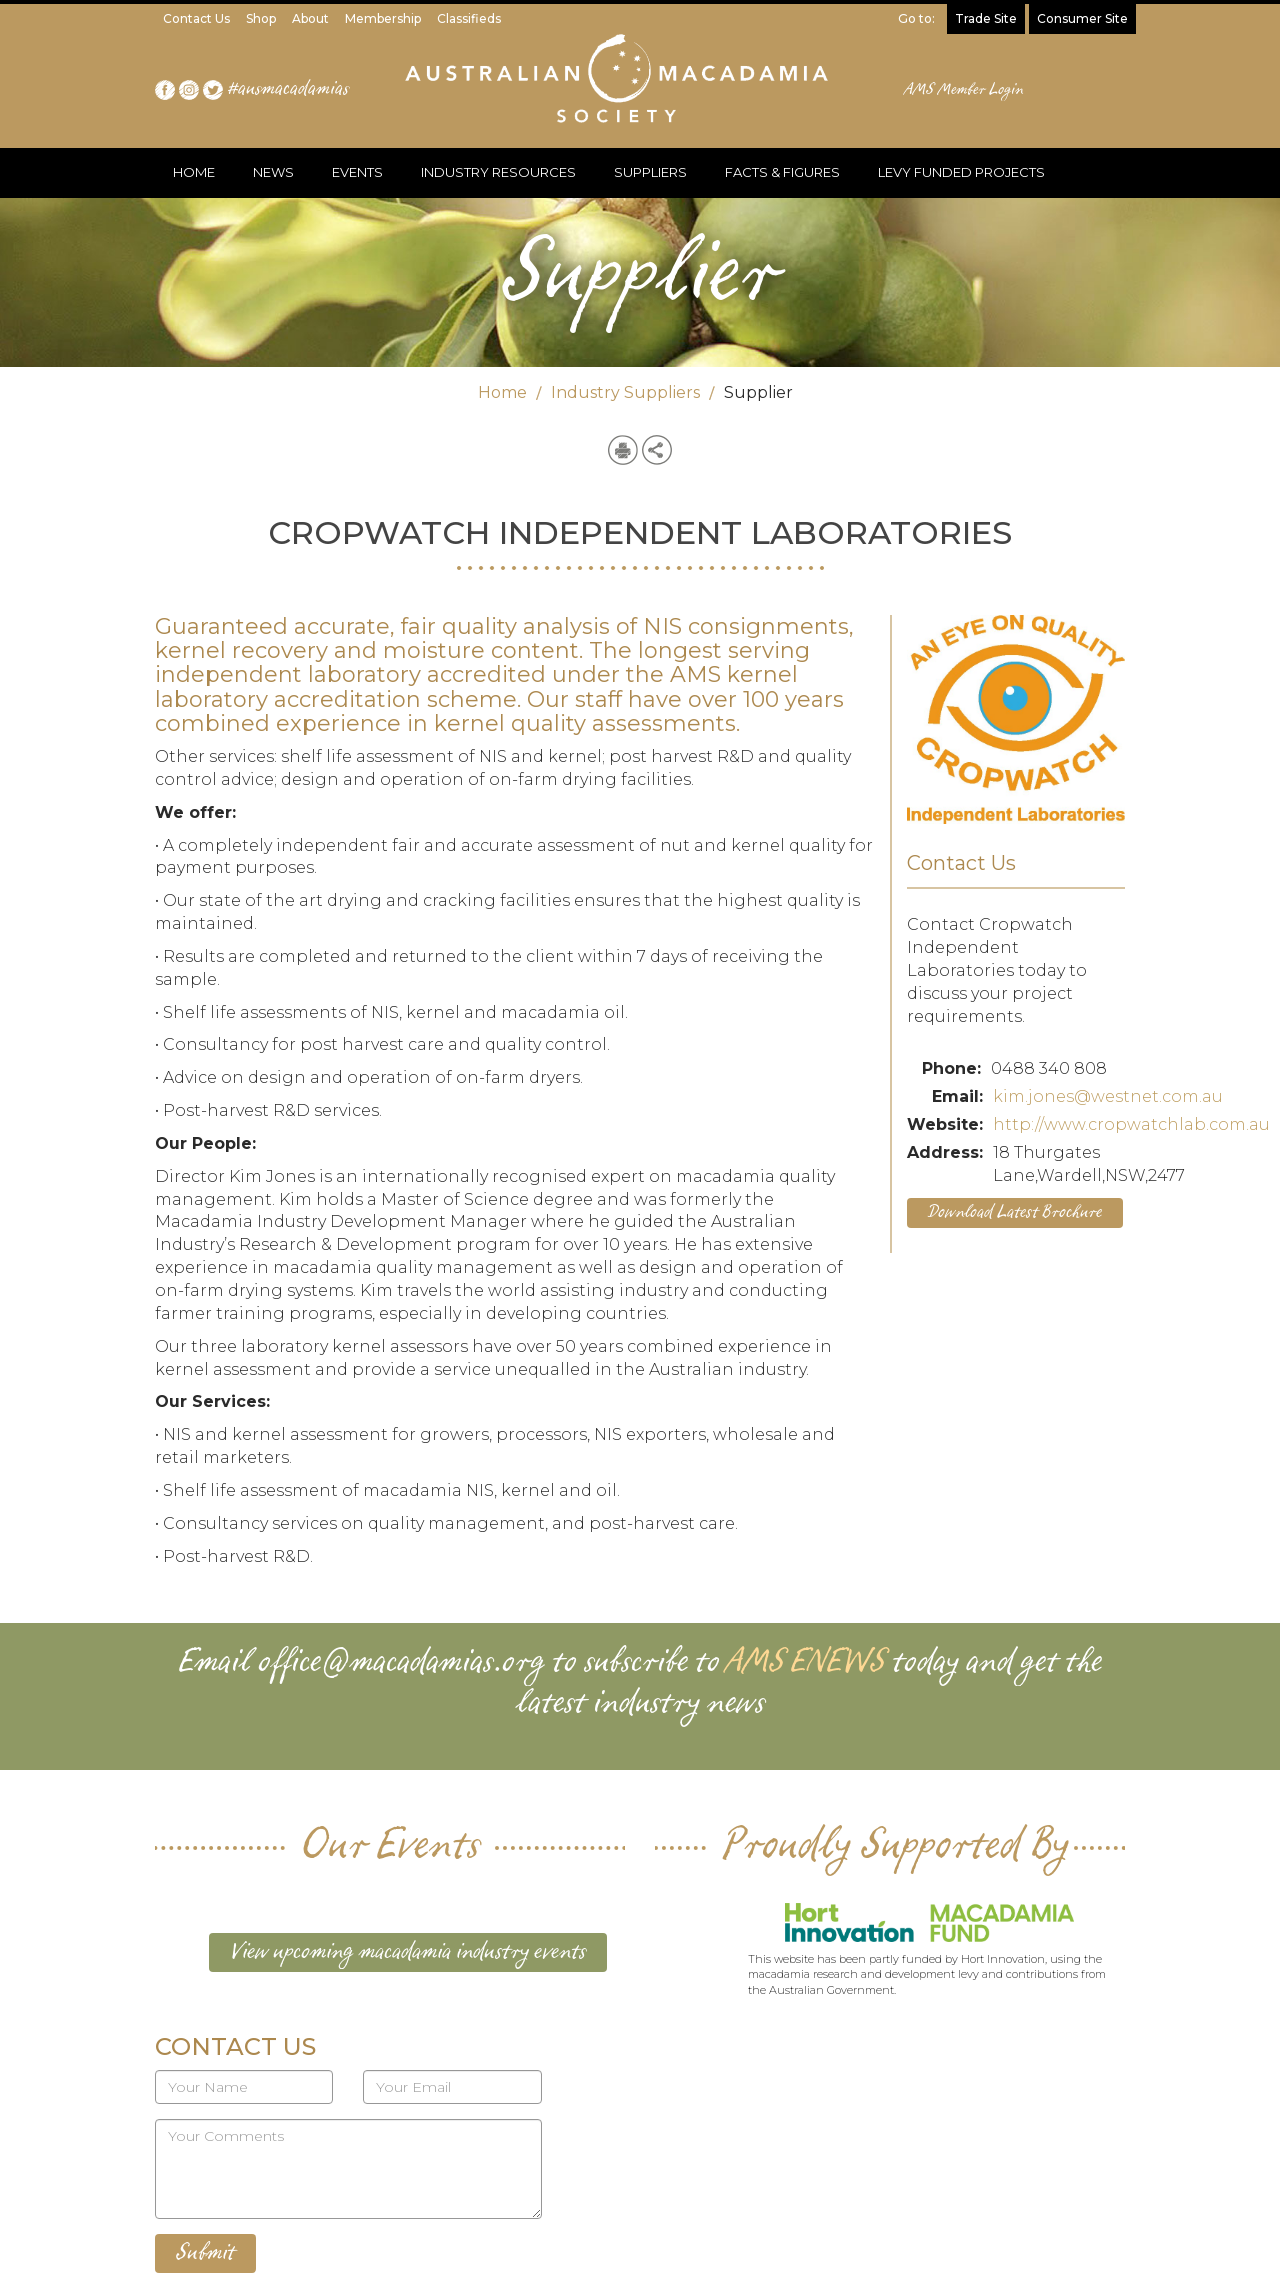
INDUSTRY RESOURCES (498, 172)
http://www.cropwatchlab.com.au (1131, 1124)
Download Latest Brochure (1015, 1212)
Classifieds (469, 18)
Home (502, 392)
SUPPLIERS (650, 172)
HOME (194, 172)
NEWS (273, 172)
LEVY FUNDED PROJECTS (961, 172)
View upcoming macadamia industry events (408, 1952)
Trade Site (986, 18)
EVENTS (357, 172)
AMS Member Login (964, 90)
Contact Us (196, 18)
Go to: (916, 18)
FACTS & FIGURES (782, 172)
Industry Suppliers (625, 392)
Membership (383, 18)
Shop (261, 18)
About (310, 18)
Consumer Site (1082, 18)
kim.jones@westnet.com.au (1108, 1096)
